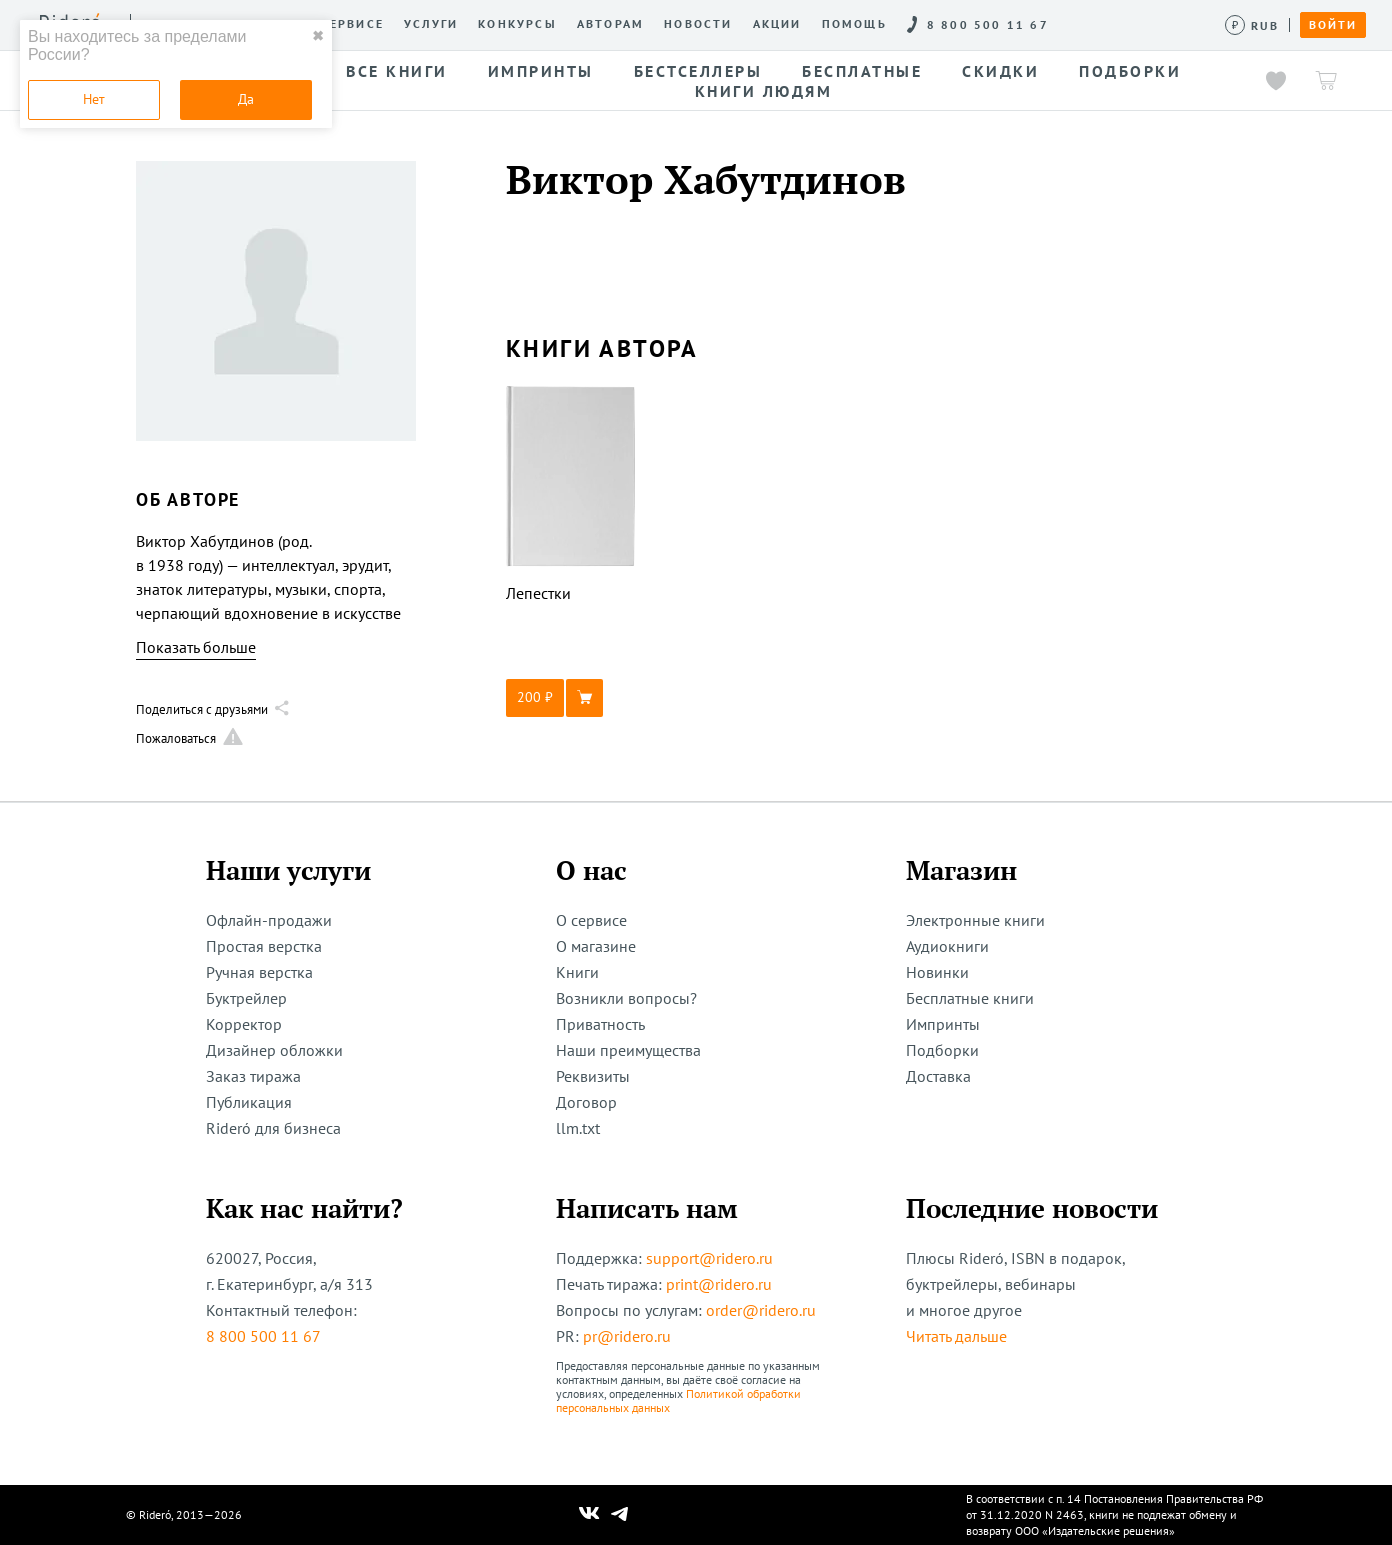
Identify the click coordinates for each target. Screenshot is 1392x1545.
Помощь (854, 24)
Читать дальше (956, 1336)
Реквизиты (593, 1076)
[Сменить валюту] (1252, 25)
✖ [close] (318, 36)
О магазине (596, 946)
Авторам (610, 24)
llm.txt (578, 1128)
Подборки (942, 1050)
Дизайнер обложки (274, 1050)
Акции (777, 24)
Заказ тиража (253, 1076)
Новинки (937, 972)
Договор (586, 1102)
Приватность (600, 1024)
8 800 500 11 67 (263, 1336)
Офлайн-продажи (269, 920)
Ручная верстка (259, 972)
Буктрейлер (246, 998)
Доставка (938, 1076)
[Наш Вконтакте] (589, 1515)
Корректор (244, 1024)
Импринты (943, 1024)
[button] (571, 698)
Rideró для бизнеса (273, 1128)
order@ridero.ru (761, 1310)
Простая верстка (264, 946)
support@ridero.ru (709, 1258)
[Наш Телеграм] (620, 1515)
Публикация (249, 1102)
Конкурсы (517, 24)
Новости (698, 24)
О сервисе (344, 24)
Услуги (431, 24)
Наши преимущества (628, 1050)
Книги (577, 972)
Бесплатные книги (970, 998)
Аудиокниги (947, 946)
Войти (1333, 25)
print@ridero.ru (719, 1284)
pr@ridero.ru (627, 1336)
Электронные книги (975, 920)
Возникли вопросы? (626, 998)
